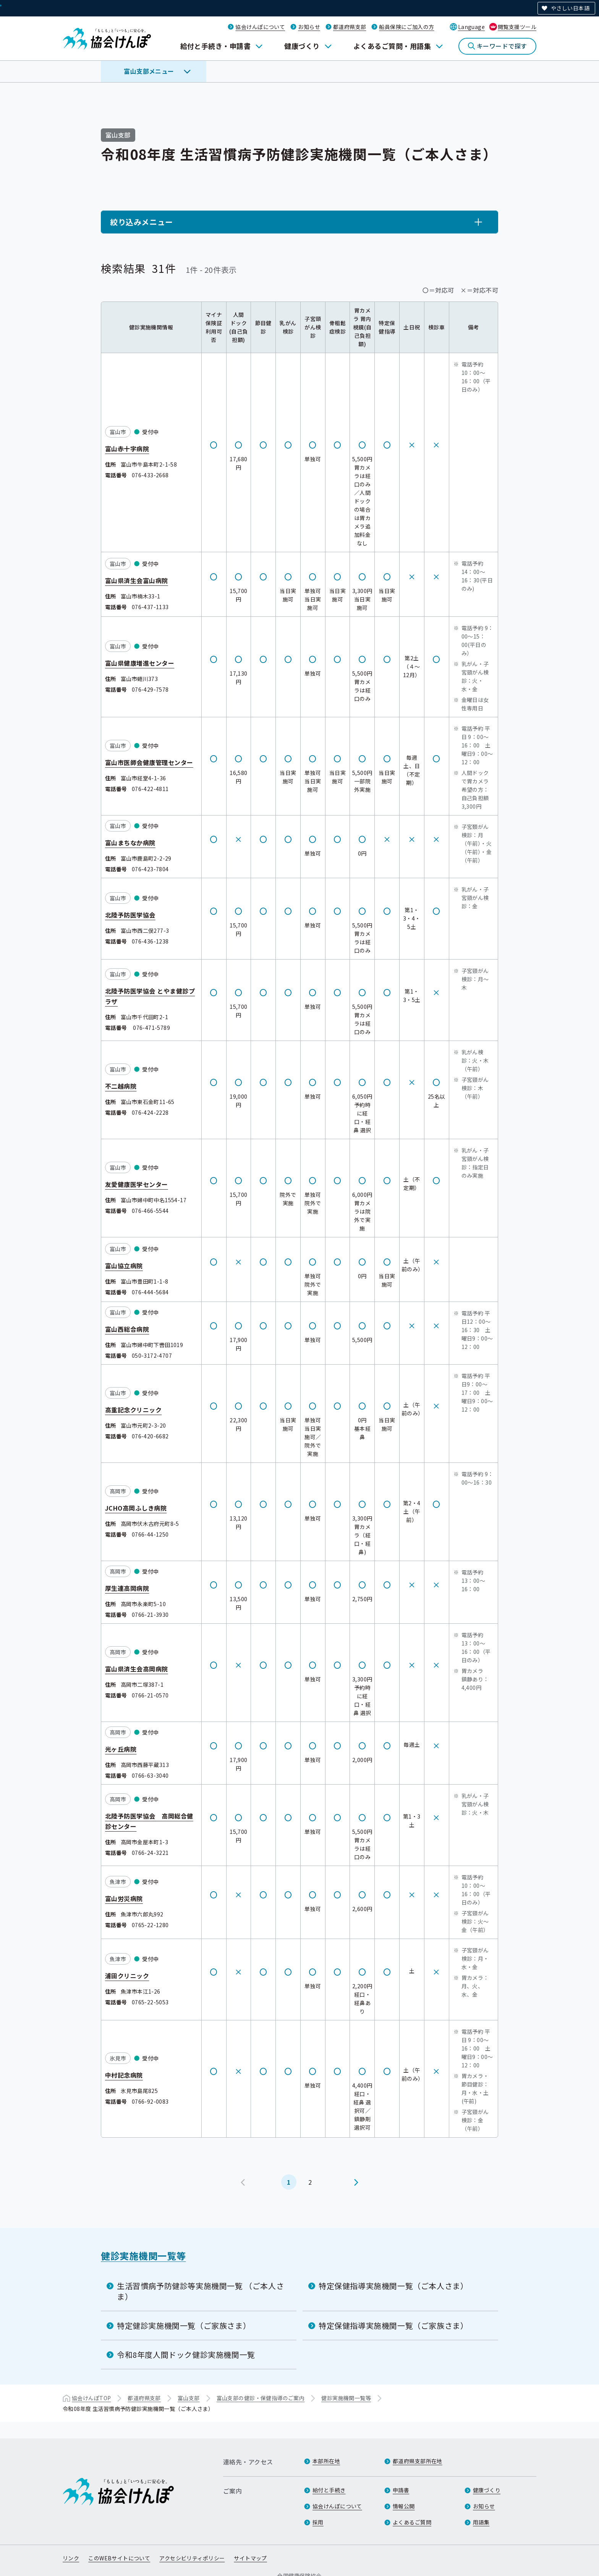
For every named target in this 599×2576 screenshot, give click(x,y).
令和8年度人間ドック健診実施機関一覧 (186, 2354)
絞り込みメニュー (141, 221)
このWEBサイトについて (119, 2558)
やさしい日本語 (570, 8)
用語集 (481, 2522)
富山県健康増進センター (139, 662)
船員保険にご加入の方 (406, 27)
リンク (71, 2558)
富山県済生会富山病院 (136, 580)
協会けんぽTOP (91, 2398)
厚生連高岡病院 (127, 1588)
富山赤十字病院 (127, 448)
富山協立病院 (124, 1265)
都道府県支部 (349, 27)
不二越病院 (120, 1085)
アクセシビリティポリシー (192, 2558)
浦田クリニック (127, 1975)
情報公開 (404, 2506)
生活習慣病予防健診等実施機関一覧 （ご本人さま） (200, 2291)
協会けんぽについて (260, 27)
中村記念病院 (124, 2074)
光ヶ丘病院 (120, 1749)
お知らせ (309, 27)
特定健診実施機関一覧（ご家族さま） (184, 2325)
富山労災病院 (124, 1898)
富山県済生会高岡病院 (136, 1668)
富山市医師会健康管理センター (149, 762)
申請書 (401, 2490)
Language (471, 27)
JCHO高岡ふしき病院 (136, 1507)
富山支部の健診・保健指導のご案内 (261, 2398)
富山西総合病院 (127, 1329)
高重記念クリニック (133, 1409)
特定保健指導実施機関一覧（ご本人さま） (393, 2285)
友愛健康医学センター (136, 1183)
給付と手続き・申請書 (215, 46)
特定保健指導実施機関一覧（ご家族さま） (393, 2325)
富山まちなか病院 (130, 842)
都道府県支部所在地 (417, 2461)
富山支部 (189, 2398)
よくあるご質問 (412, 2522)
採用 (318, 2522)
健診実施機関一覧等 (143, 2255)
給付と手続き (329, 2490)
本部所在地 (326, 2461)
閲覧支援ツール (517, 27)
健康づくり (301, 46)
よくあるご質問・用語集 (392, 46)
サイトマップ (250, 2558)
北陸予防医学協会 (130, 914)
